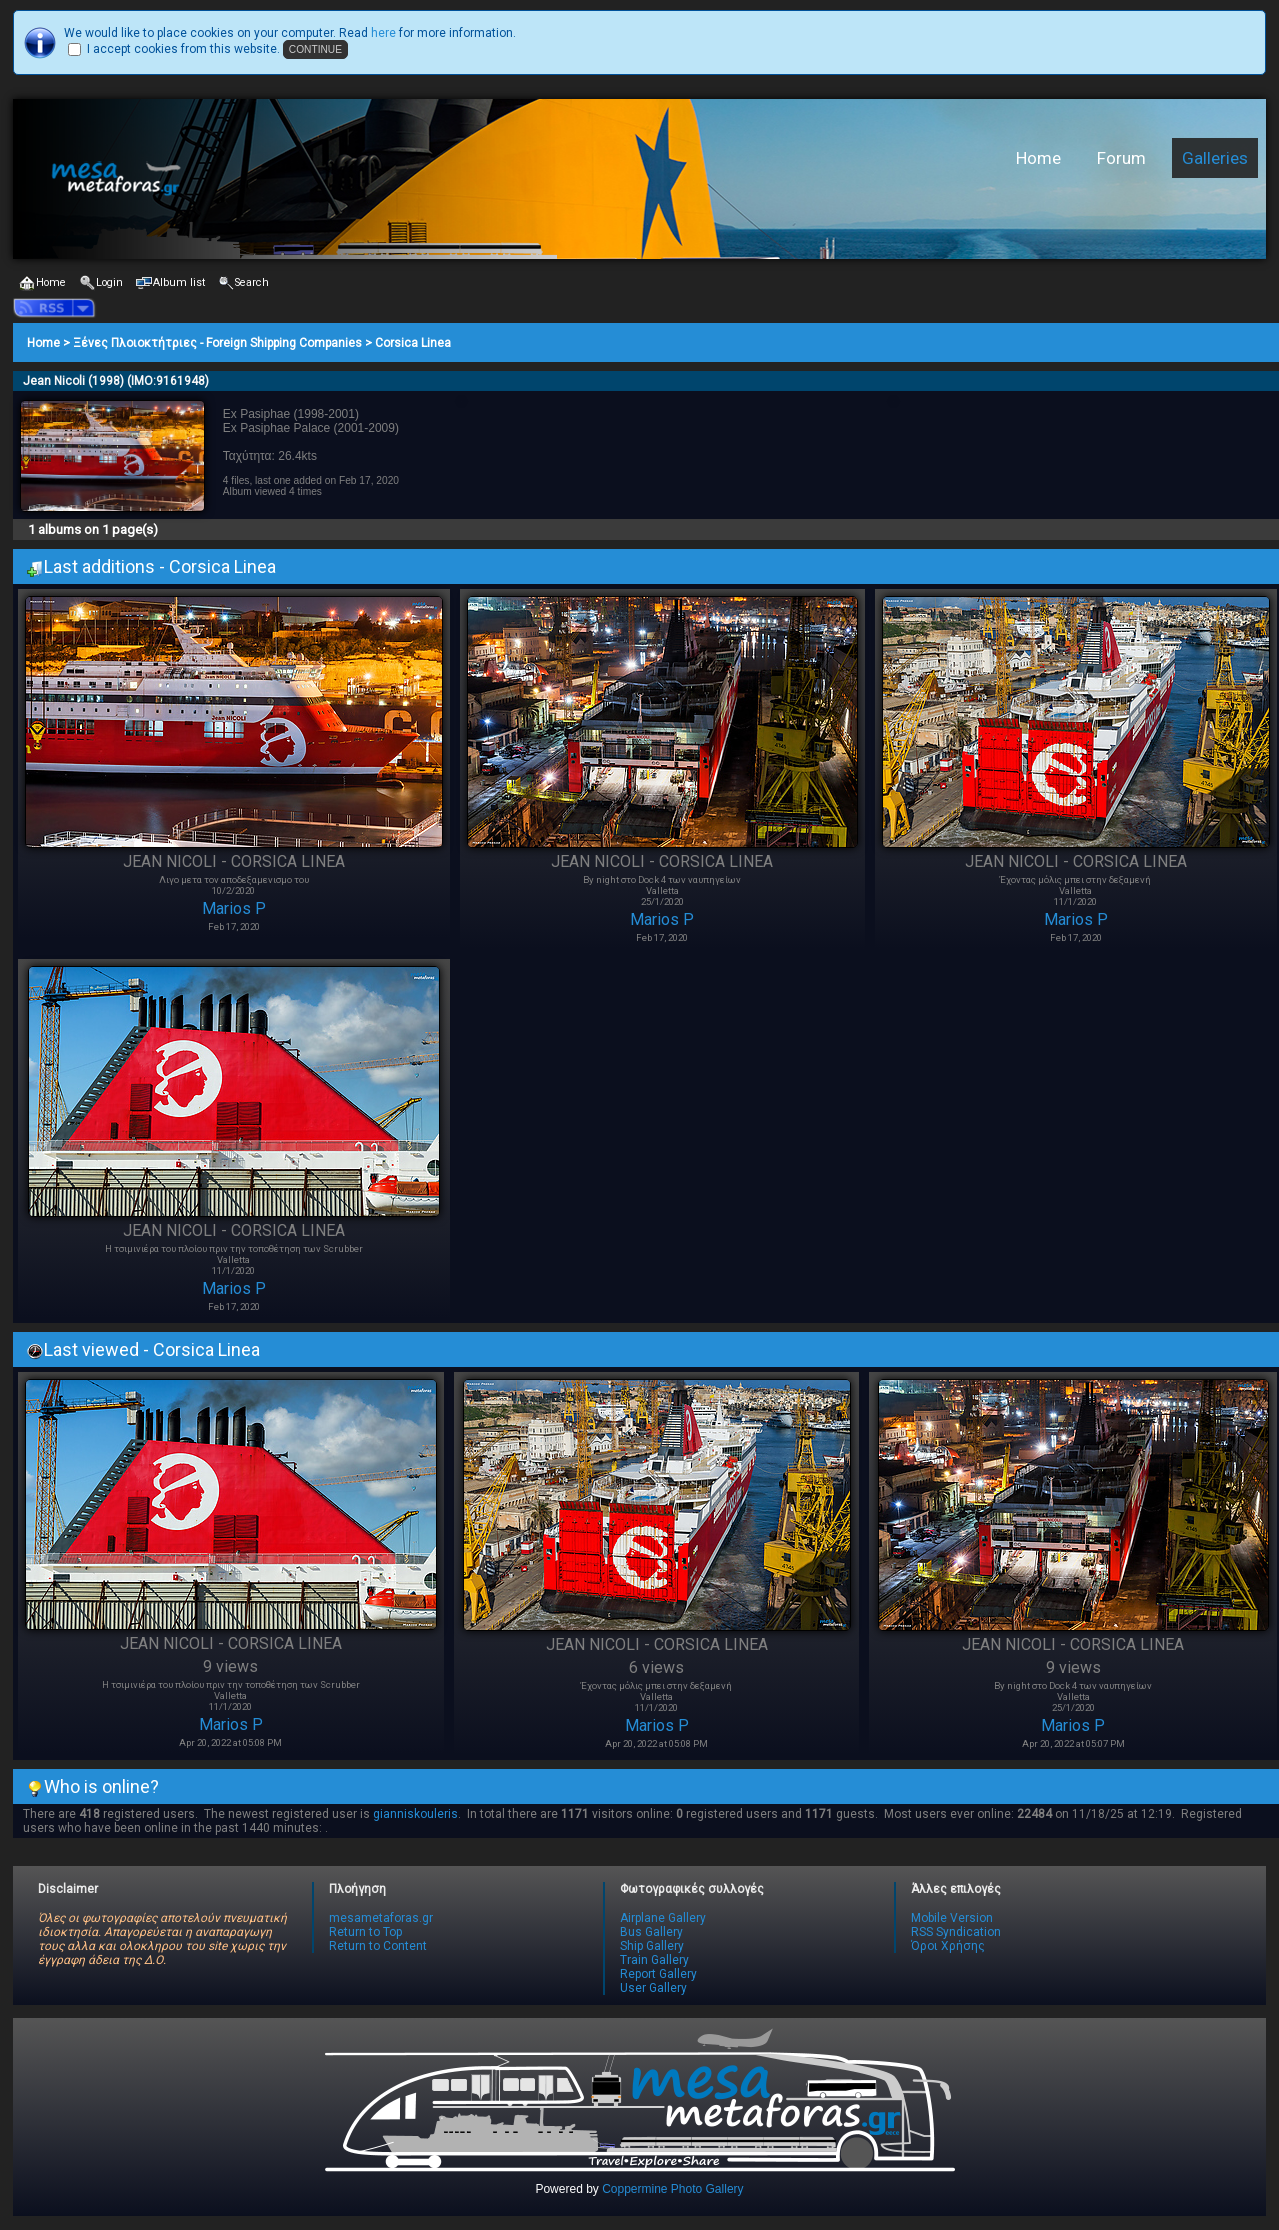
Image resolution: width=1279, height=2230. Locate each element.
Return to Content (378, 1946)
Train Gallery (654, 1960)
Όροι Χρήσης (948, 1946)
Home (1038, 158)
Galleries (1215, 158)
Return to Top (365, 1932)
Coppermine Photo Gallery (672, 2189)
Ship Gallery (652, 1946)
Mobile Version (952, 1918)
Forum (1121, 158)
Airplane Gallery (663, 1918)
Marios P (234, 908)
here (383, 33)
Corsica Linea (413, 343)
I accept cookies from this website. (183, 49)
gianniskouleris (415, 1814)
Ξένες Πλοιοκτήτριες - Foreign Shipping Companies (217, 343)
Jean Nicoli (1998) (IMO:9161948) (116, 381)
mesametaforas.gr (381, 1918)
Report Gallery (658, 1974)
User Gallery (653, 1988)
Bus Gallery (651, 1932)
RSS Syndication (956, 1932)
